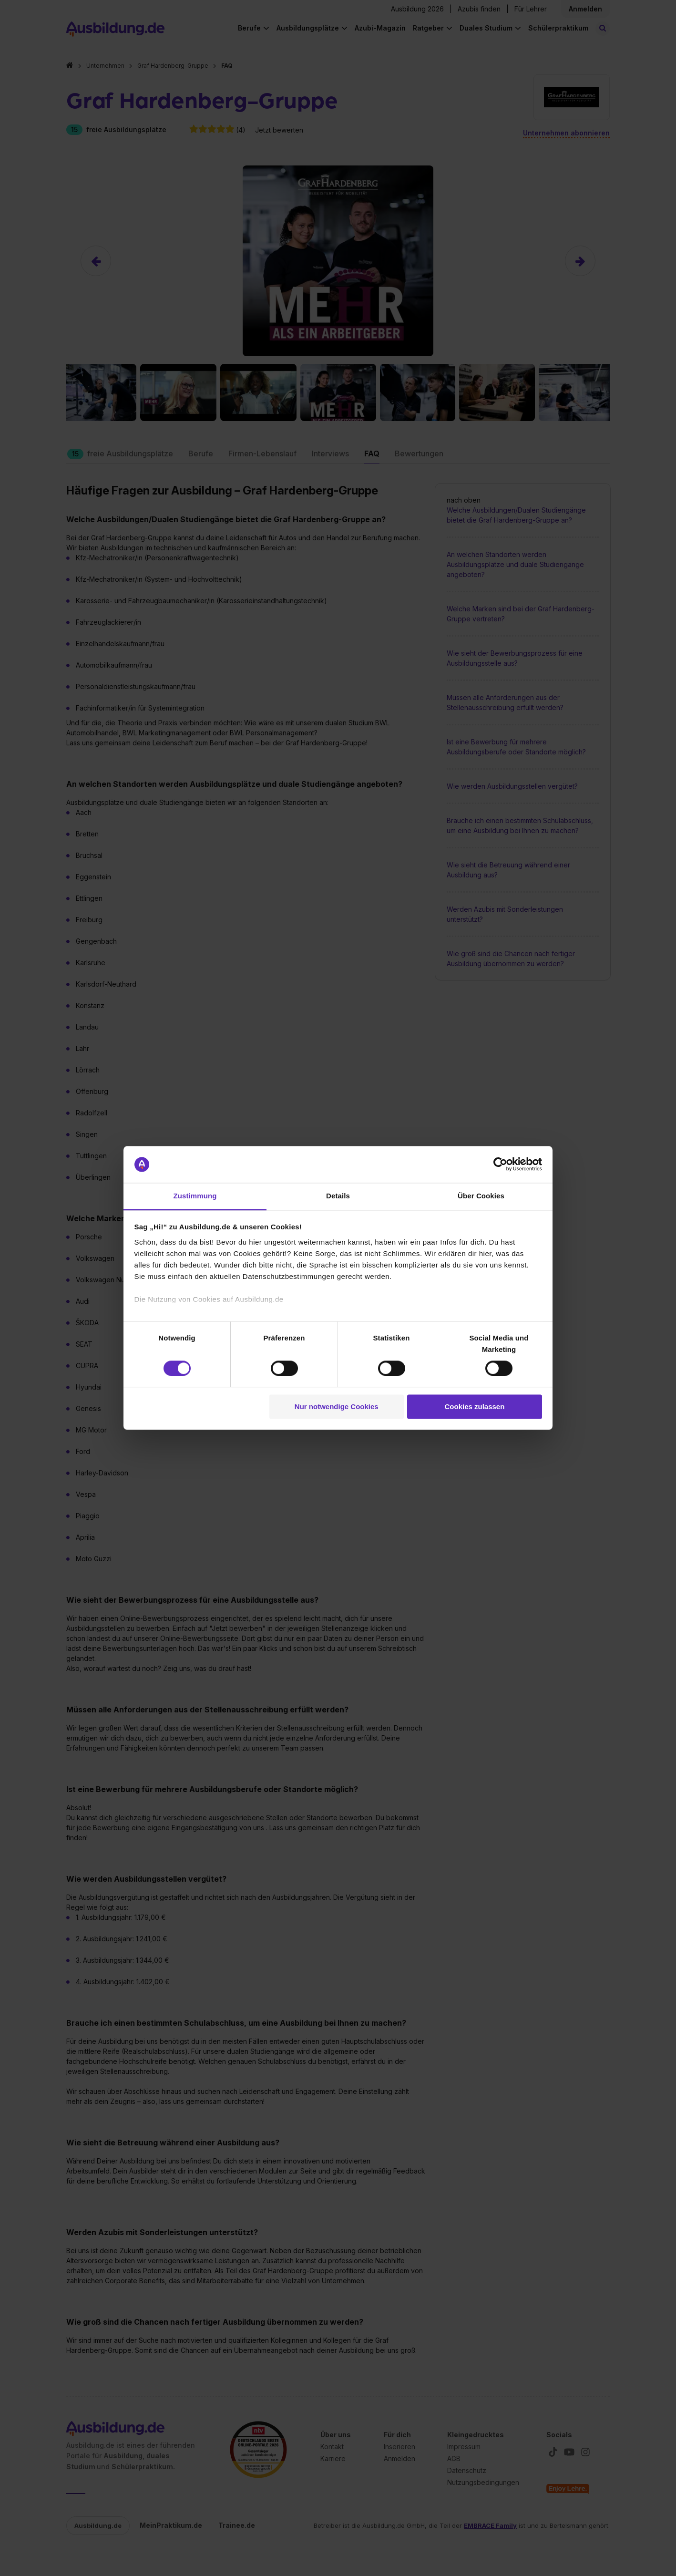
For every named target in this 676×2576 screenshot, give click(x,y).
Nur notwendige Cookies (337, 1406)
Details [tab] (338, 1196)
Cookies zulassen (474, 1406)
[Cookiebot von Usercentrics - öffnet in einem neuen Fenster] (500, 1164)
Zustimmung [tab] (195, 1196)
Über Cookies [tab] (481, 1196)
